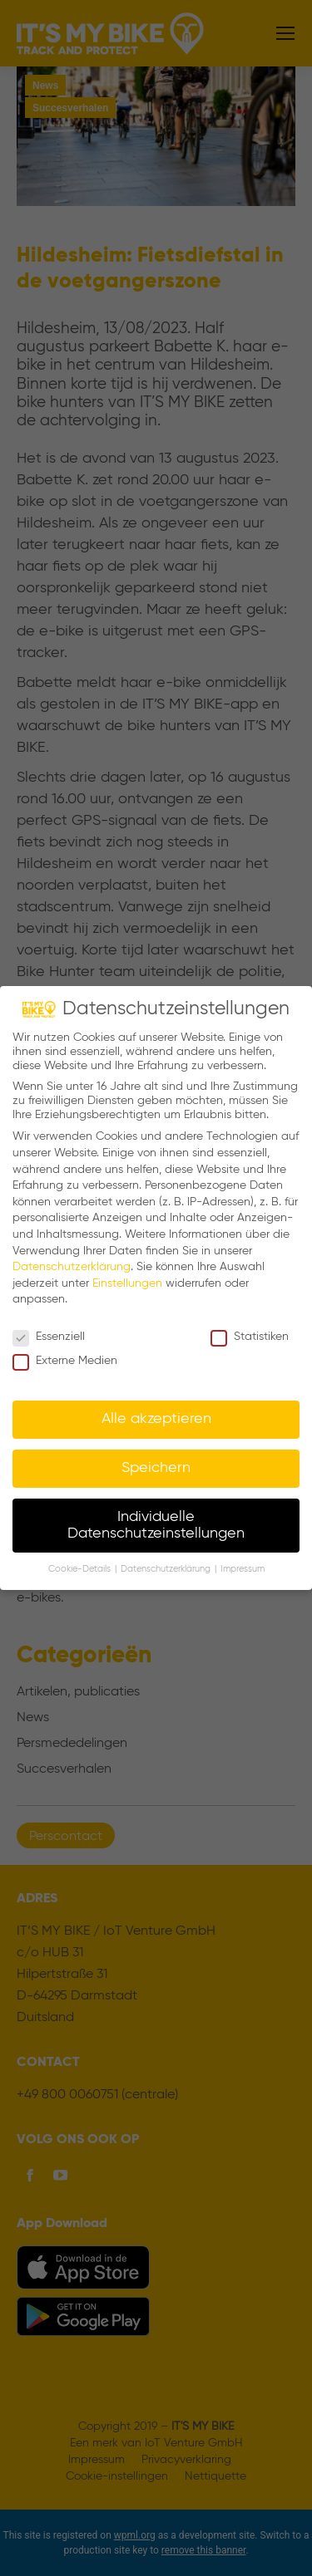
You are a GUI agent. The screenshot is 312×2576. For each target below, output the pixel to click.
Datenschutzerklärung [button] (167, 1569)
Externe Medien (64, 1361)
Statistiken (249, 1337)
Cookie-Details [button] (80, 1569)
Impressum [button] (242, 1569)
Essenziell (48, 1337)
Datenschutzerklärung (71, 1267)
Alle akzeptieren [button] (156, 1418)
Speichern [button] (156, 1467)
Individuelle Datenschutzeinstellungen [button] (156, 1525)
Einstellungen (127, 1283)
